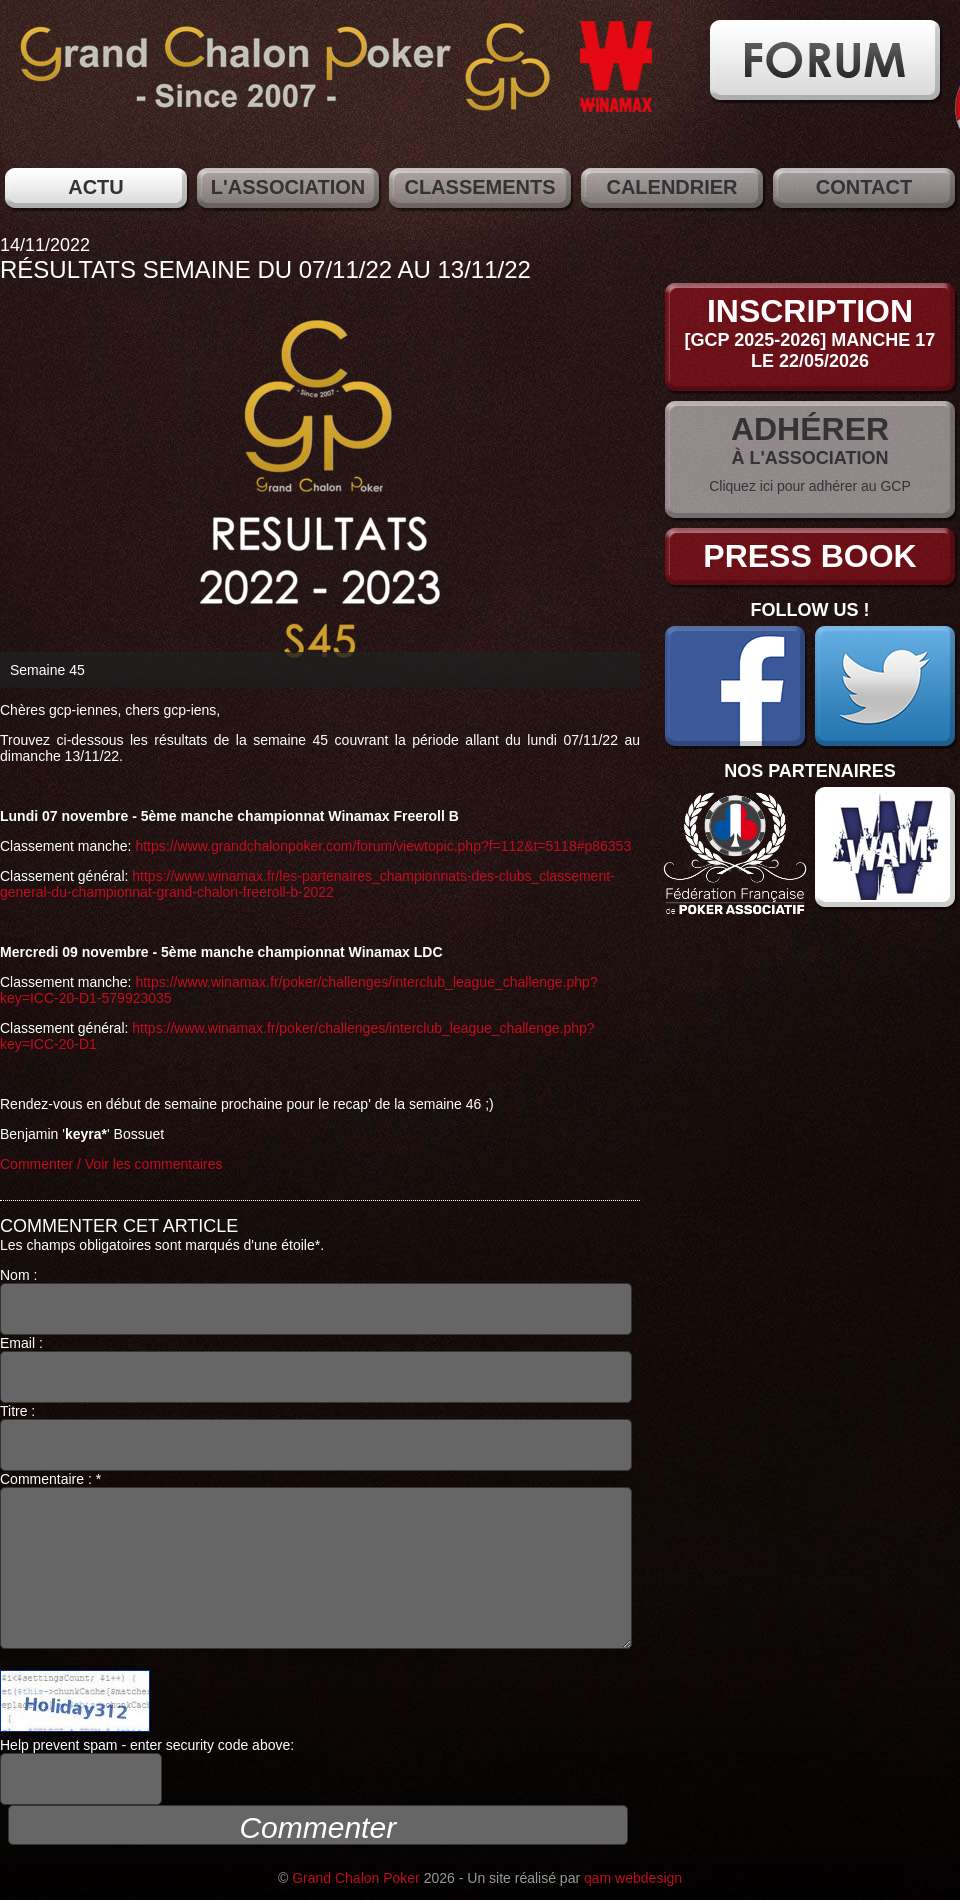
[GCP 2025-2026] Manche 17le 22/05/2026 (810, 350)
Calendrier (671, 187)
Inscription (810, 311)
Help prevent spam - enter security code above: (147, 1771)
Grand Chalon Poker (356, 1878)
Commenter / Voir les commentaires (111, 1164)
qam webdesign (633, 1878)
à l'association (810, 458)
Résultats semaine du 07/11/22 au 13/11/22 (265, 269)
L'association (288, 187)
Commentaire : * (316, 1560)
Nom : (316, 1301)
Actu (96, 187)
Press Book (809, 556)
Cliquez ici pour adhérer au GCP (810, 486)
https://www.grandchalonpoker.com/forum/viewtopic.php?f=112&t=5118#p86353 (383, 846)
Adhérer (810, 429)
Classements (479, 187)
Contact (864, 187)
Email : (316, 1369)
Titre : (316, 1437)
